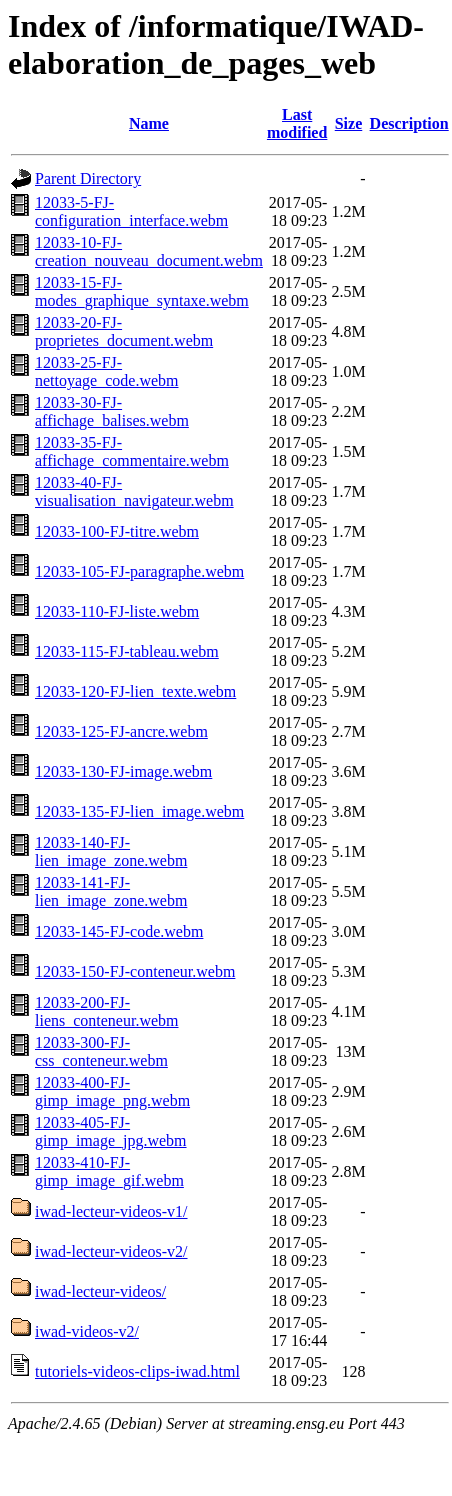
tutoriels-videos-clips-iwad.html (137, 1371)
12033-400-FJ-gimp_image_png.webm (112, 1091)
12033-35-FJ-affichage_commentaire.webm (132, 451)
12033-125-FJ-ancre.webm (121, 731)
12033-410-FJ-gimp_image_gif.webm (109, 1171)
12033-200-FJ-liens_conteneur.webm (107, 1011)
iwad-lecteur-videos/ (100, 1291)
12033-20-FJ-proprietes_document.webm (124, 331)
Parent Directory (88, 178)
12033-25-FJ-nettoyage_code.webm (107, 371)
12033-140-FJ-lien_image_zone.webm (111, 851)
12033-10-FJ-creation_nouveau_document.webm (149, 251)
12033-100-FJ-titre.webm (117, 531)
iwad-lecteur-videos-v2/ (111, 1251)
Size (349, 123)
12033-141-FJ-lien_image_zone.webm (111, 891)
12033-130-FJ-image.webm (123, 771)
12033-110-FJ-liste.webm (117, 611)
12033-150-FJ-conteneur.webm (135, 971)
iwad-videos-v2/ (87, 1331)
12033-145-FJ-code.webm (119, 931)
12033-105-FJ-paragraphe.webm (139, 571)
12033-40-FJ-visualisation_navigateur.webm (134, 491)
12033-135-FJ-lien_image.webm (139, 811)
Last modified (297, 123)
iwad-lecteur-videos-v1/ (111, 1211)
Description (409, 123)
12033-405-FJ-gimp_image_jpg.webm (111, 1131)
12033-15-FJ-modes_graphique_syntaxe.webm (142, 291)
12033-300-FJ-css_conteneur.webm (101, 1051)
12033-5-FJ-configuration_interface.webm (131, 211)
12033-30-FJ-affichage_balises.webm (112, 411)
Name (149, 123)
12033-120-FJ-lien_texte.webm (135, 691)
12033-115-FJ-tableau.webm (127, 651)
